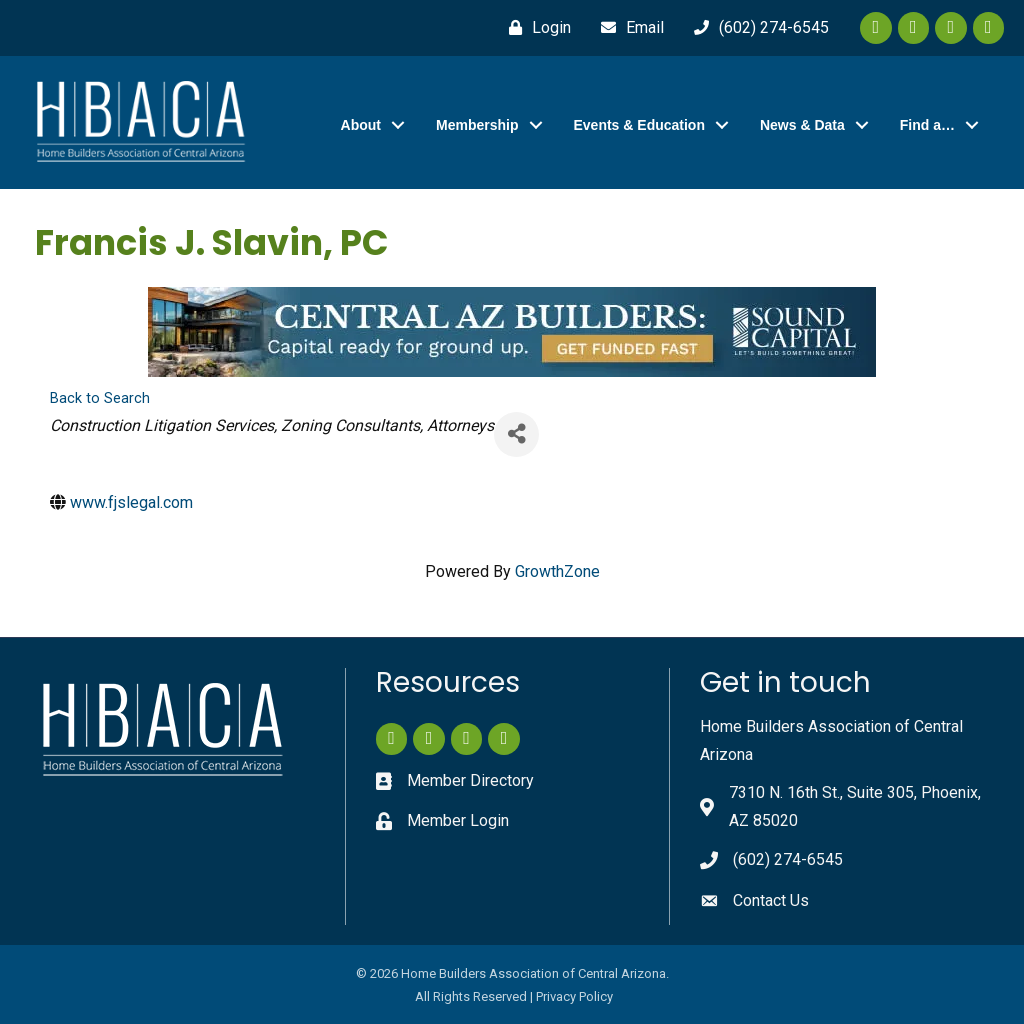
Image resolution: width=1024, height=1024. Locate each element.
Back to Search (100, 398)
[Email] (627, 28)
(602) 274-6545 (788, 859)
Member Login (458, 820)
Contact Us (771, 900)
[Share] (516, 433)
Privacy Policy (574, 996)
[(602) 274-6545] (756, 28)
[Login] (535, 28)
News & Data (802, 125)
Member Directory (470, 780)
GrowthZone (557, 570)
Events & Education (639, 125)
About (361, 125)
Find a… (927, 125)
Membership (477, 125)
